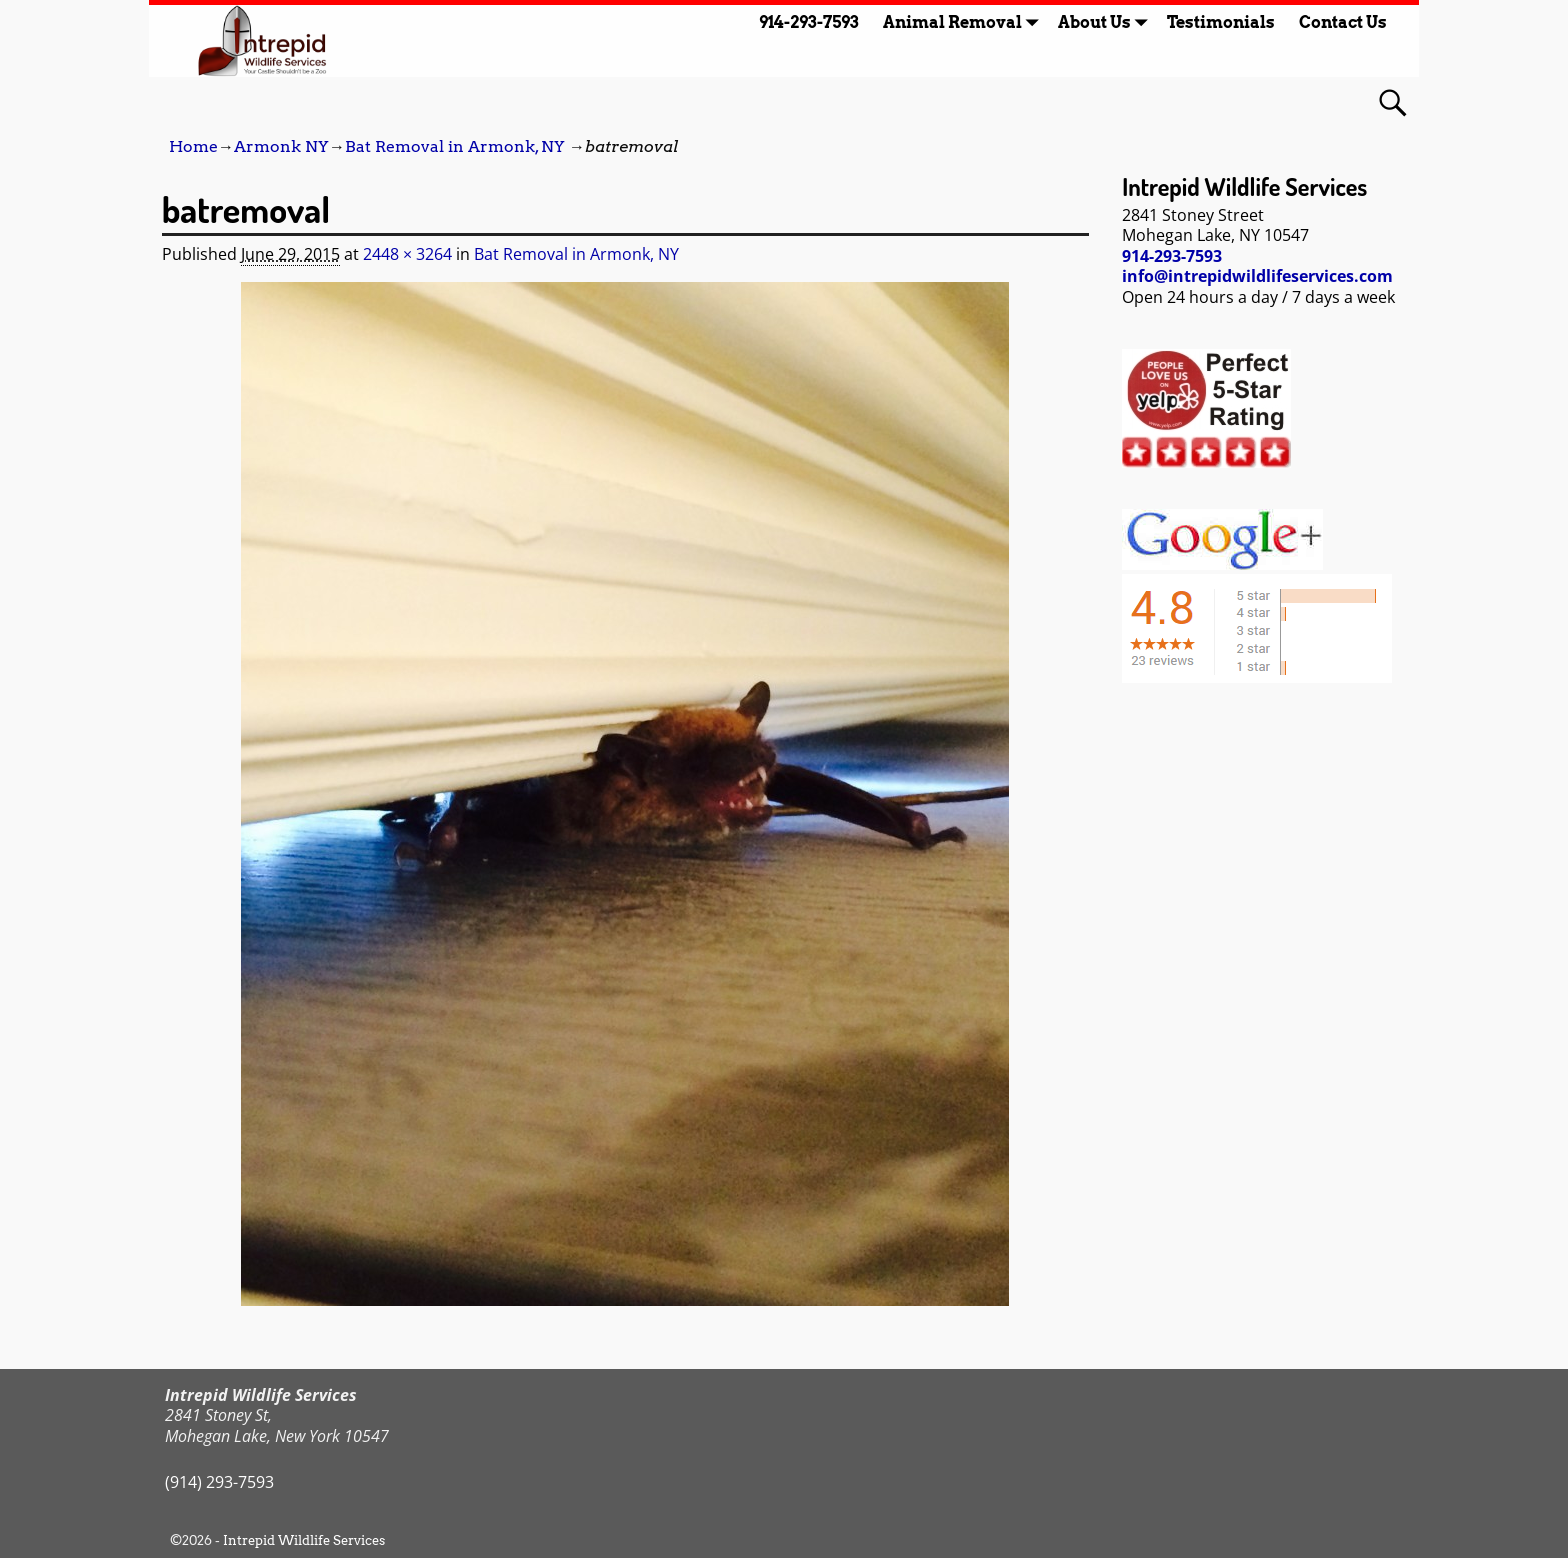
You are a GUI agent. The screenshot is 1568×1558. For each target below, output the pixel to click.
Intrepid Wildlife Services (304, 1540)
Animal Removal (964, 22)
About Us (1106, 22)
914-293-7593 (809, 22)
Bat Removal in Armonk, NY (455, 146)
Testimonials (1221, 22)
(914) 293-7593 (219, 1482)
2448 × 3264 (407, 254)
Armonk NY (281, 146)
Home (193, 146)
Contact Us (1343, 22)
